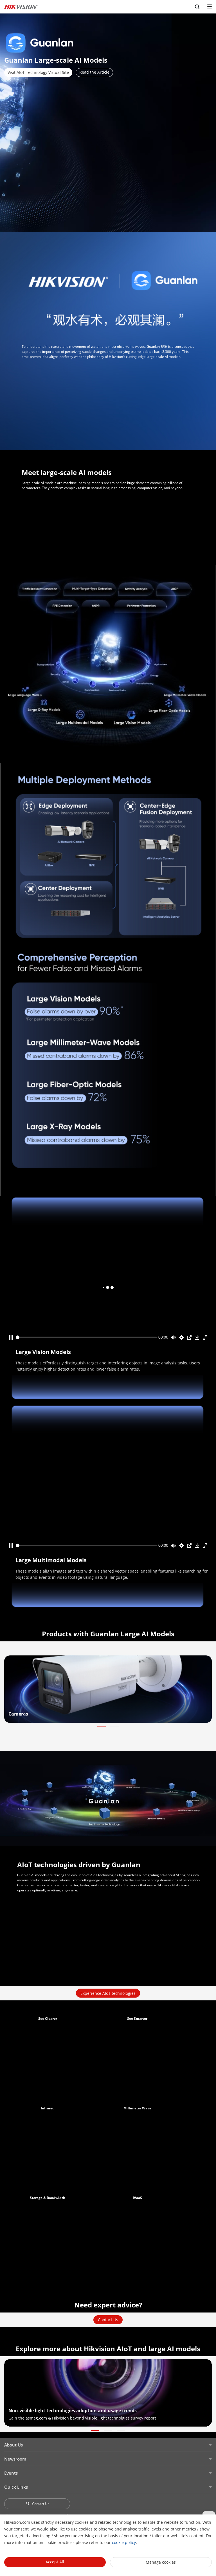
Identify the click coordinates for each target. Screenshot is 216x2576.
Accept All (55, 2561)
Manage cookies (161, 2562)
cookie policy (124, 2542)
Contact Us (108, 2319)
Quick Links (16, 2487)
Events (11, 2473)
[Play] (11, 1337)
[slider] (86, 1337)
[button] (95, 2430)
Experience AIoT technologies (108, 1993)
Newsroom (15, 2459)
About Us (13, 2445)
